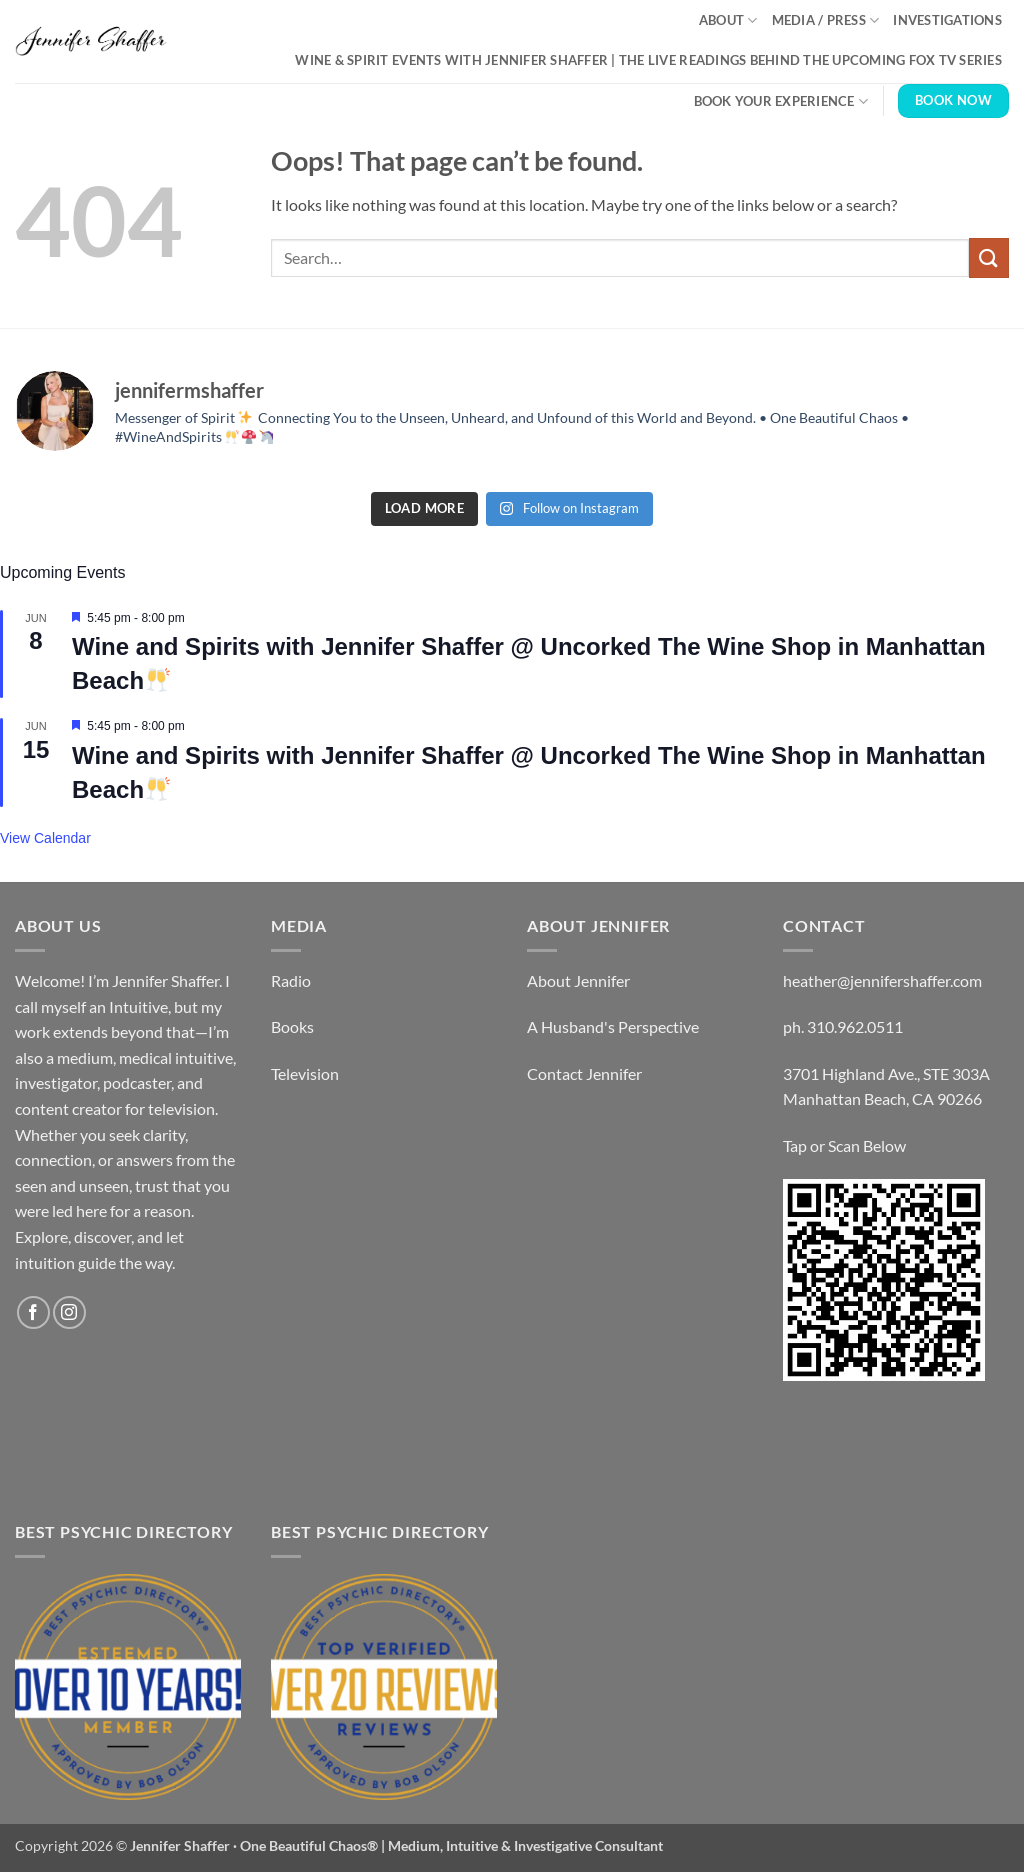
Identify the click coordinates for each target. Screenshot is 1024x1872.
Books (292, 1026)
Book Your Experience (781, 101)
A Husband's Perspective (613, 1026)
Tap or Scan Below (844, 1145)
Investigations (947, 20)
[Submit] (989, 257)
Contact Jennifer (584, 1073)
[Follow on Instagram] (69, 1312)
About (728, 20)
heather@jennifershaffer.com (882, 980)
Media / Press (826, 20)
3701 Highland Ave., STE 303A (886, 1073)
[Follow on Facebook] (33, 1312)
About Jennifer (578, 980)
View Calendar (45, 838)
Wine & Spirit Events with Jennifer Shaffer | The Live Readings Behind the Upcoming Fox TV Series (648, 60)
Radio (291, 980)
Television (305, 1073)
